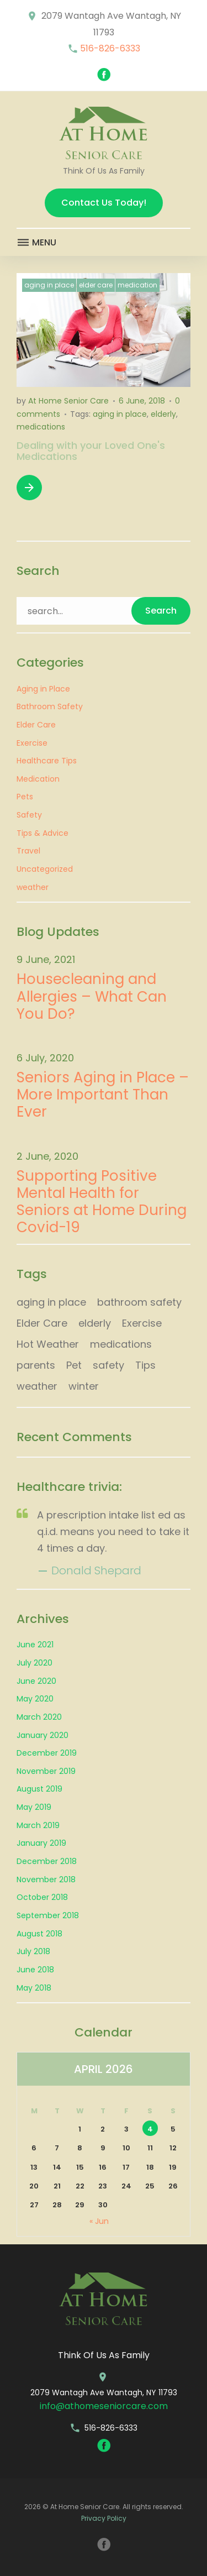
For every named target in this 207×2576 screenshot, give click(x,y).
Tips (145, 1365)
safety (108, 1365)
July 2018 (33, 1951)
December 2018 (47, 1861)
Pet (74, 1365)
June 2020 (36, 1681)
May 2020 (35, 1698)
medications (41, 426)
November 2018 (46, 1879)
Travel (28, 850)
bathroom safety (139, 1302)
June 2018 (35, 1969)
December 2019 (47, 1752)
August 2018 (39, 1933)
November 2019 (46, 1771)
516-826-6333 (110, 48)
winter (83, 1386)
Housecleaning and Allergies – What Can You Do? (92, 997)
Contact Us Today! (103, 202)
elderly (163, 414)
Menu (36, 242)
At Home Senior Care (68, 400)
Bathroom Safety (50, 706)
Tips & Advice (42, 833)
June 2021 (35, 1644)
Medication (137, 285)
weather (33, 887)
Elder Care (96, 285)
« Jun (99, 2221)
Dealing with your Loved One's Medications (91, 450)
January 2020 (42, 1735)
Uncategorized (45, 869)
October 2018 (42, 1897)
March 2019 (38, 1825)
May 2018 (34, 1987)
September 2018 (48, 1915)
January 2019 (41, 1843)
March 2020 (39, 1716)
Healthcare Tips (47, 760)
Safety (29, 814)
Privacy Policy (103, 2518)
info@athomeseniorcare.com (104, 2406)
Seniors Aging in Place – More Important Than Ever (103, 1095)
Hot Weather (48, 1344)
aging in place (120, 414)
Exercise (32, 742)
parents (36, 1365)
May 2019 (34, 1807)
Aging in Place (49, 285)
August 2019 (39, 1788)
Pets (25, 796)
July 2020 (34, 1662)
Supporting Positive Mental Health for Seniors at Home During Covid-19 (102, 1202)
